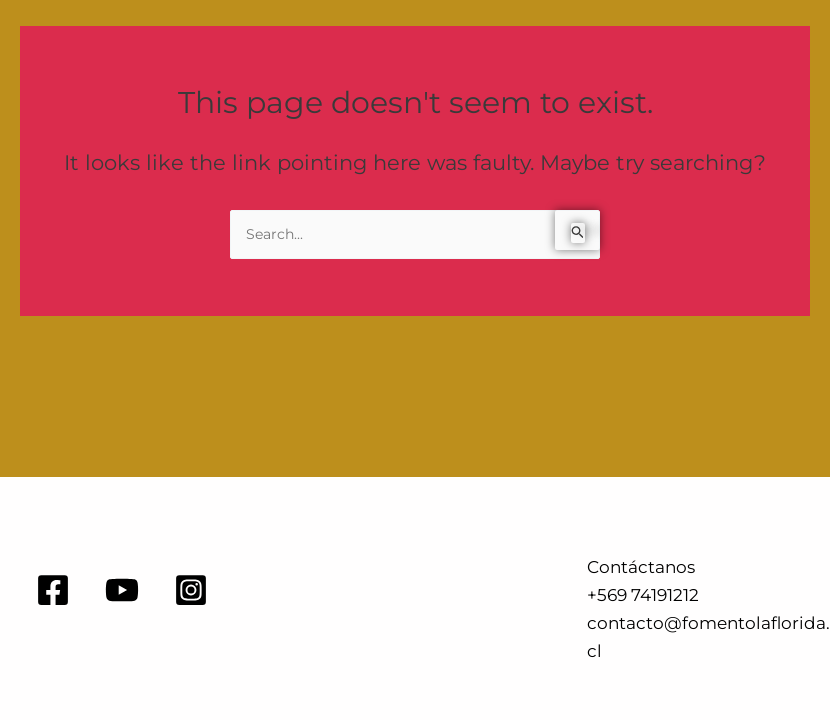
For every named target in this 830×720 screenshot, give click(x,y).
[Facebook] (53, 590)
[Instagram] (191, 590)
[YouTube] (122, 590)
